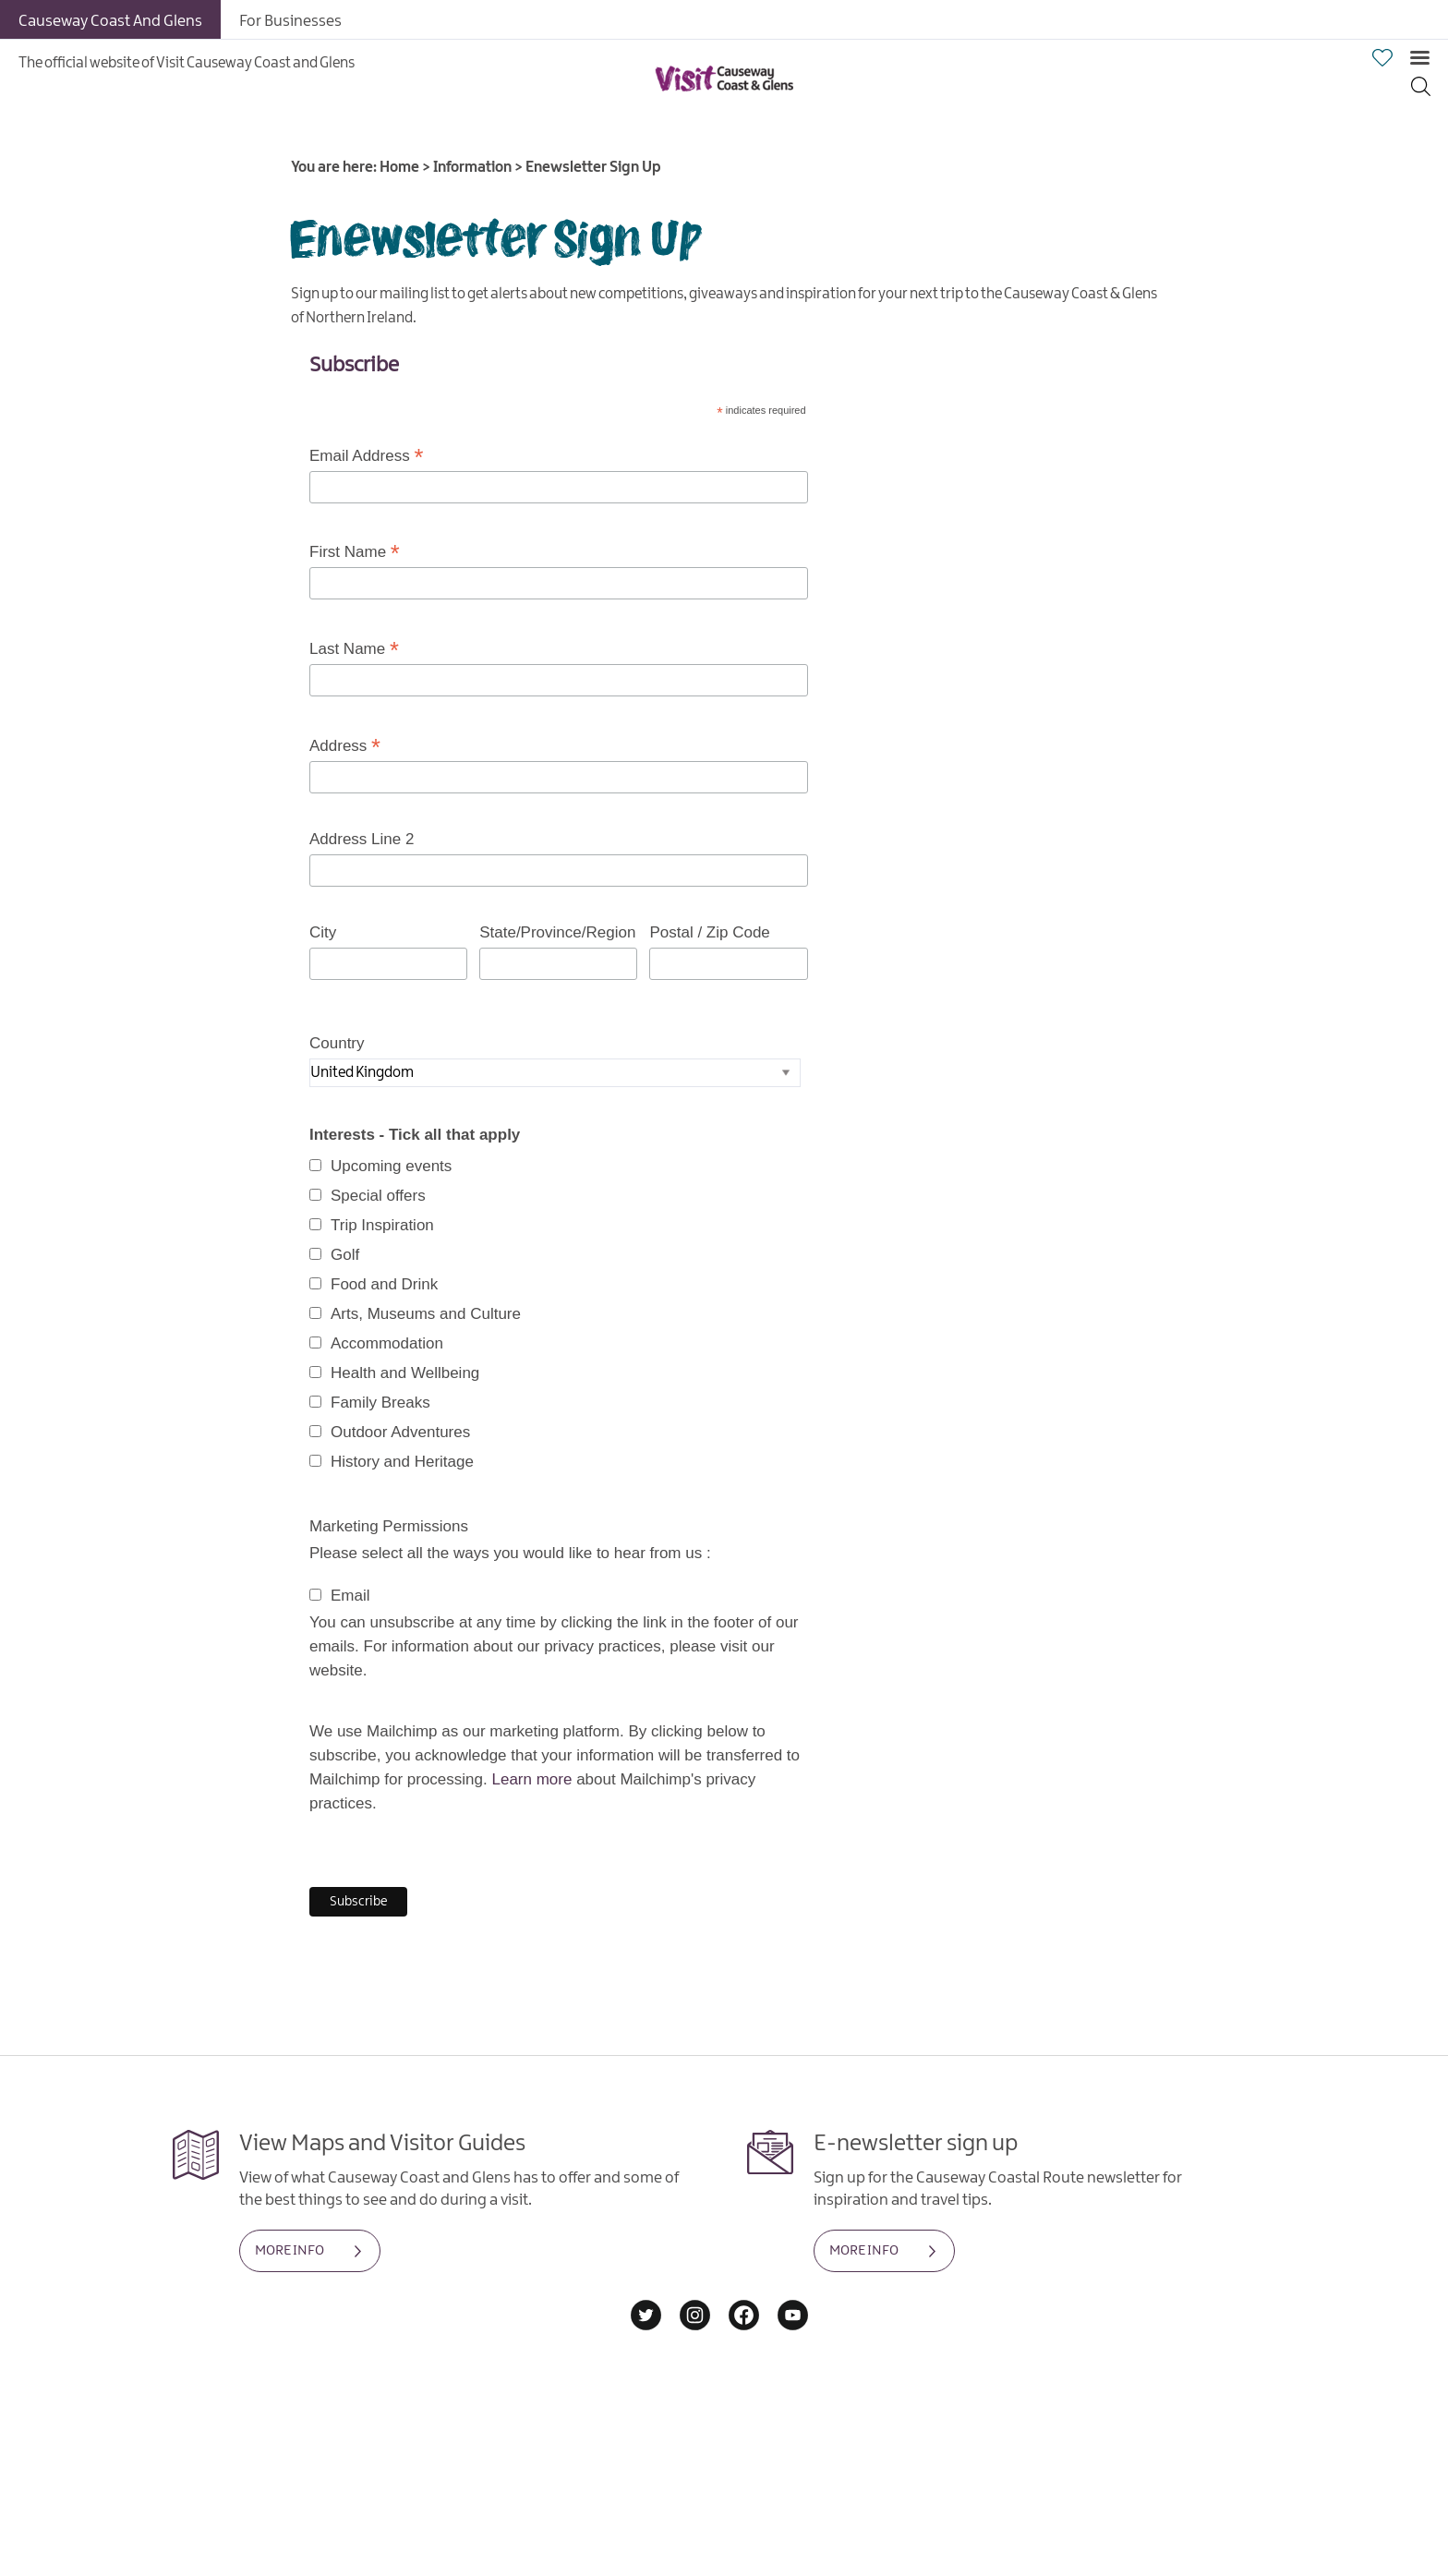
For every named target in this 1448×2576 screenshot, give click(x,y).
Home (399, 167)
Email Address (366, 456)
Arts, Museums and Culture (426, 1314)
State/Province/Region (557, 932)
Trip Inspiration (382, 1225)
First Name (354, 552)
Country (337, 1043)
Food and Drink (384, 1284)
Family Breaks (380, 1402)
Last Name (354, 649)
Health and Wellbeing (405, 1373)
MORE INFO (289, 2250)
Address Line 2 (361, 839)
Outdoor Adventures (400, 1432)
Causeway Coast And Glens (110, 21)
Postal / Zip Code (709, 932)
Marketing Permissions (388, 1526)
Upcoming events (391, 1166)
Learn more (531, 1779)
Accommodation (387, 1343)
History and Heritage (402, 1461)
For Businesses (290, 21)
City (322, 932)
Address (344, 746)
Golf (345, 1255)
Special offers (378, 1195)
